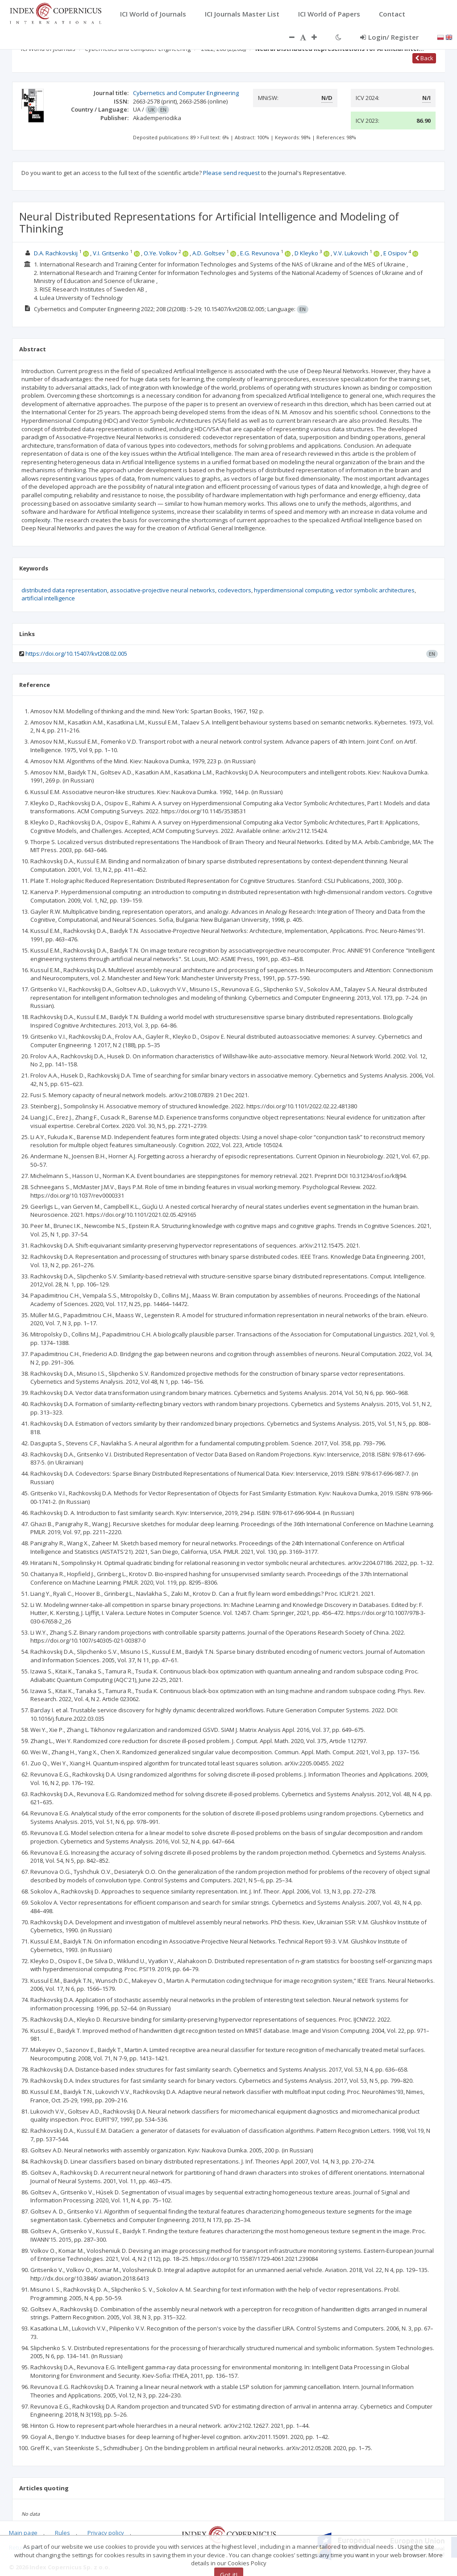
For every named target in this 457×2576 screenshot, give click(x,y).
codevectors (234, 590)
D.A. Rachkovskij (56, 253)
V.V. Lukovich (350, 253)
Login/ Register (389, 37)
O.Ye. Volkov (160, 253)
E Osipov (395, 253)
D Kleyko (306, 253)
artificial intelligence (48, 598)
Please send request (231, 173)
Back (424, 58)
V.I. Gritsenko (111, 253)
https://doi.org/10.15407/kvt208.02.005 (76, 653)
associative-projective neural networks (162, 590)
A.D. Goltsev (208, 253)
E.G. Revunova (259, 253)
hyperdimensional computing (293, 590)
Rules (62, 2533)
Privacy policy (105, 2533)
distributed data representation (64, 590)
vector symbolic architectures (375, 590)
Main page (23, 2533)
